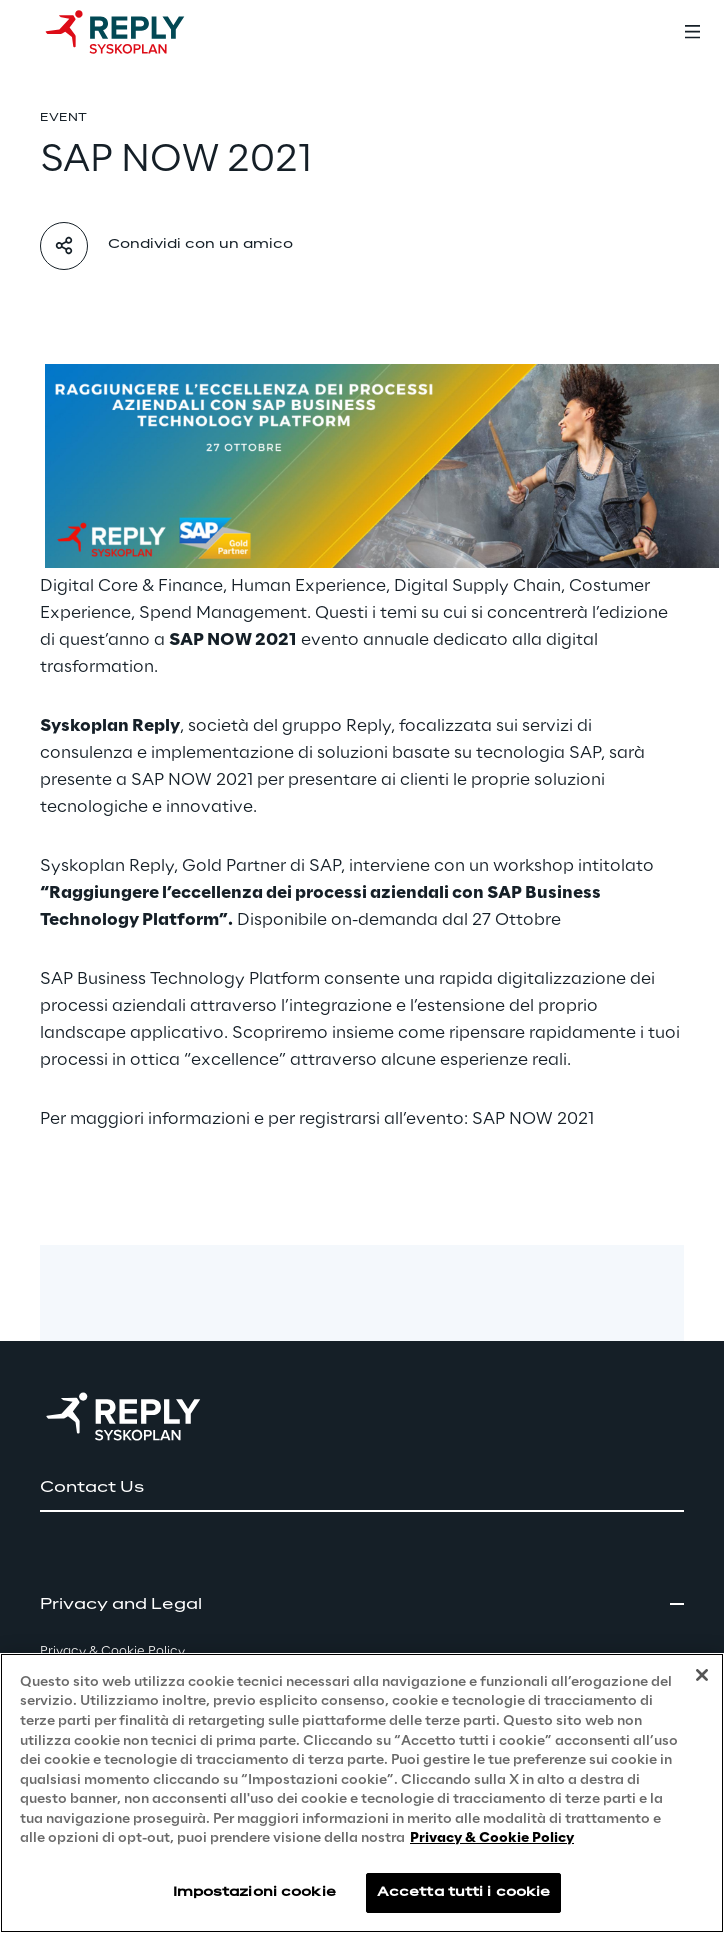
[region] (362, 1793)
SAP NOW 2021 (533, 1119)
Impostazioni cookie (254, 1892)
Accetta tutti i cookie (464, 1892)
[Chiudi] (702, 1675)
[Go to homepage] (135, 32)
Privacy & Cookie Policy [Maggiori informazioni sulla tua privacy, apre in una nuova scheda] (492, 1838)
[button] (362, 1488)
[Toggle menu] (692, 32)
